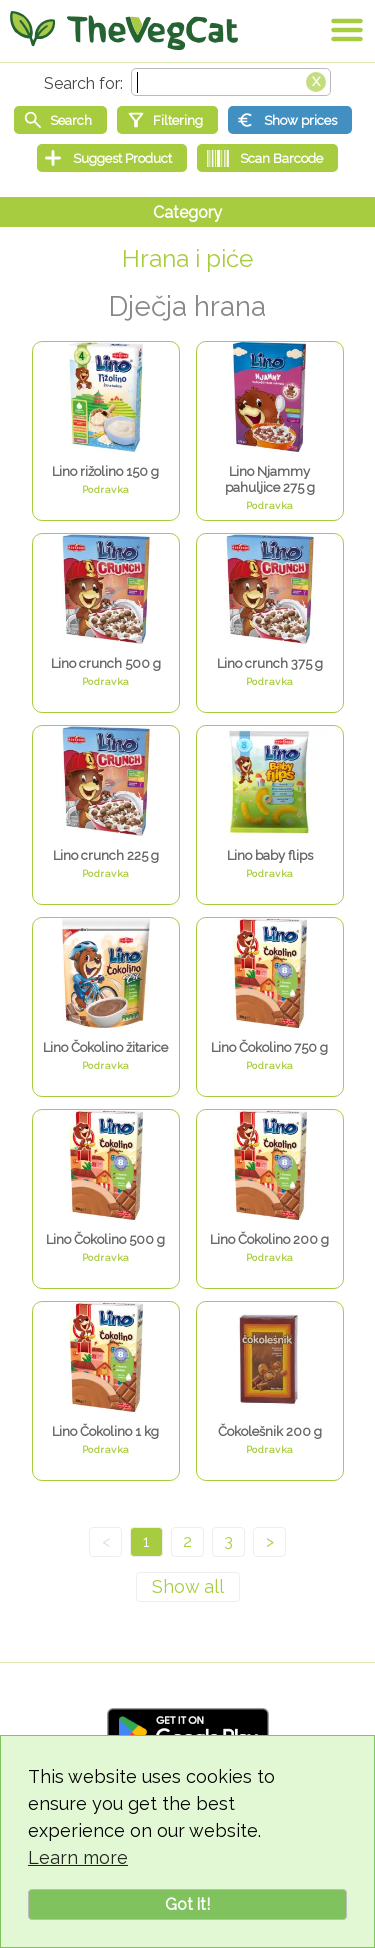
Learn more (78, 1857)
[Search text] (231, 82)
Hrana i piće (187, 258)
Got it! (187, 1904)
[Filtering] (167, 120)
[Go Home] (124, 30)
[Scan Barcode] (267, 158)
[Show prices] (290, 120)
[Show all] (188, 1587)
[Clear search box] (316, 80)
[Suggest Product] (112, 158)
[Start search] (60, 120)
